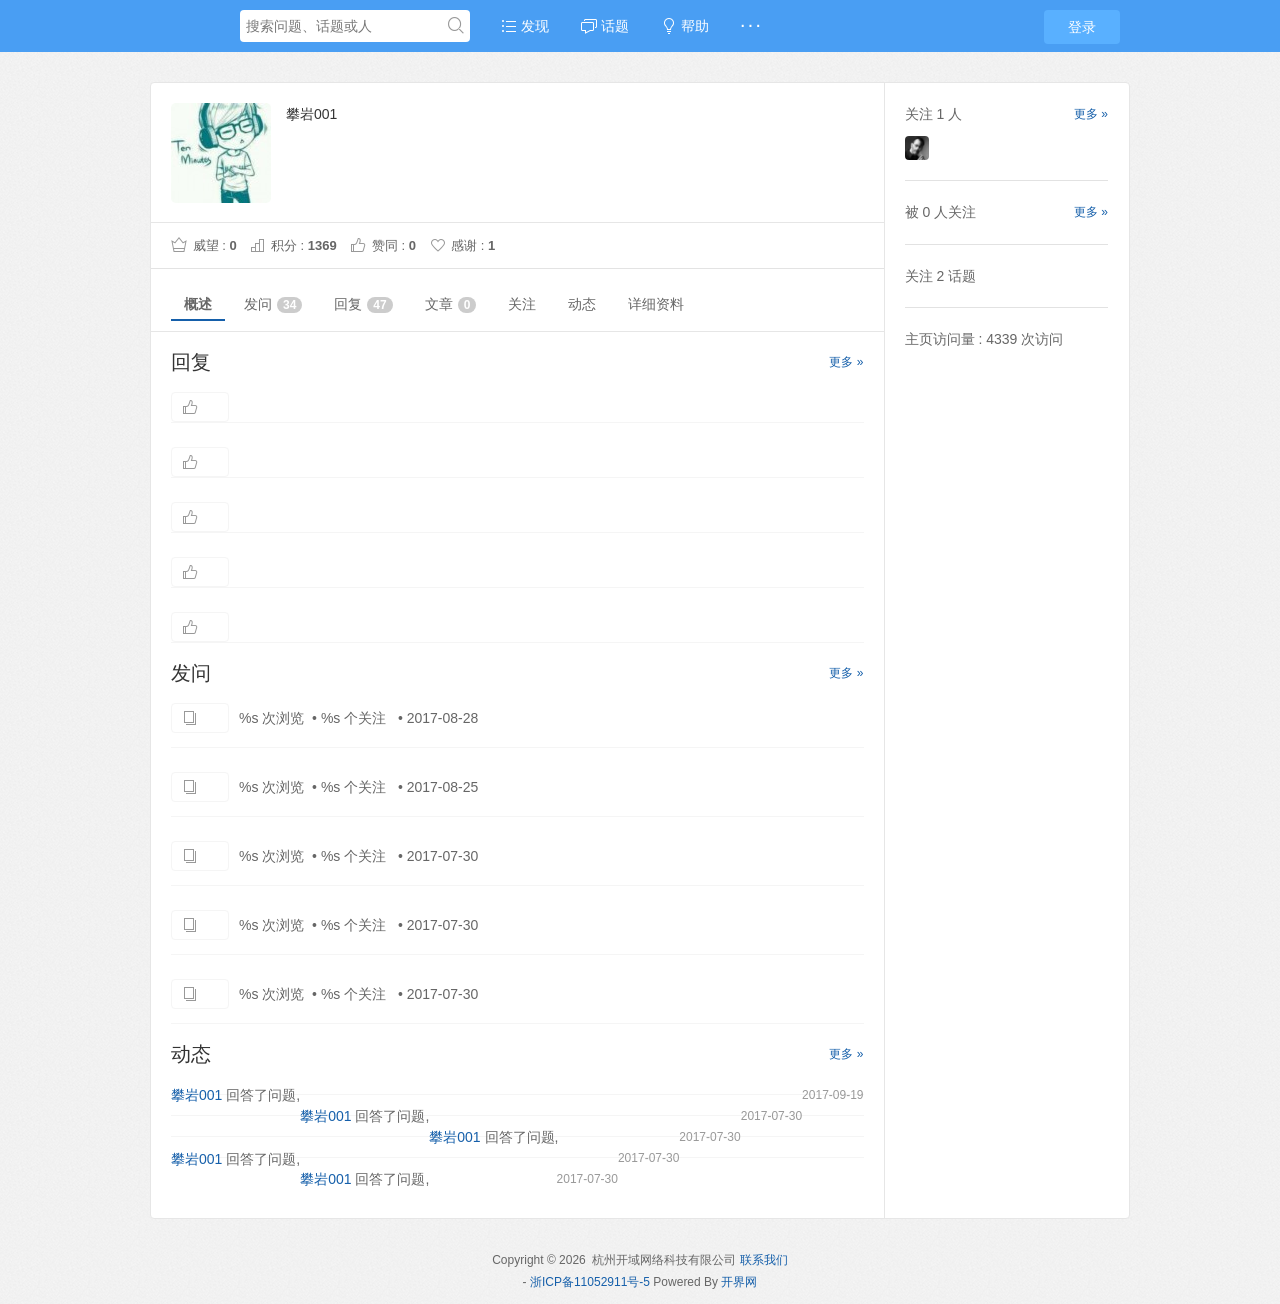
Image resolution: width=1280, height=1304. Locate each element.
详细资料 (656, 304)
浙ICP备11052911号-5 (590, 1282)
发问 (273, 304)
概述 (198, 304)
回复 (363, 304)
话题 (605, 26)
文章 (451, 304)
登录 (1082, 27)
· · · (750, 26)
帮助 (685, 26)
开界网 (739, 1282)
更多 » (846, 362)
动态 (582, 304)
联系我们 (764, 1260)
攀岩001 (196, 1095)
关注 (522, 304)
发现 (525, 26)
